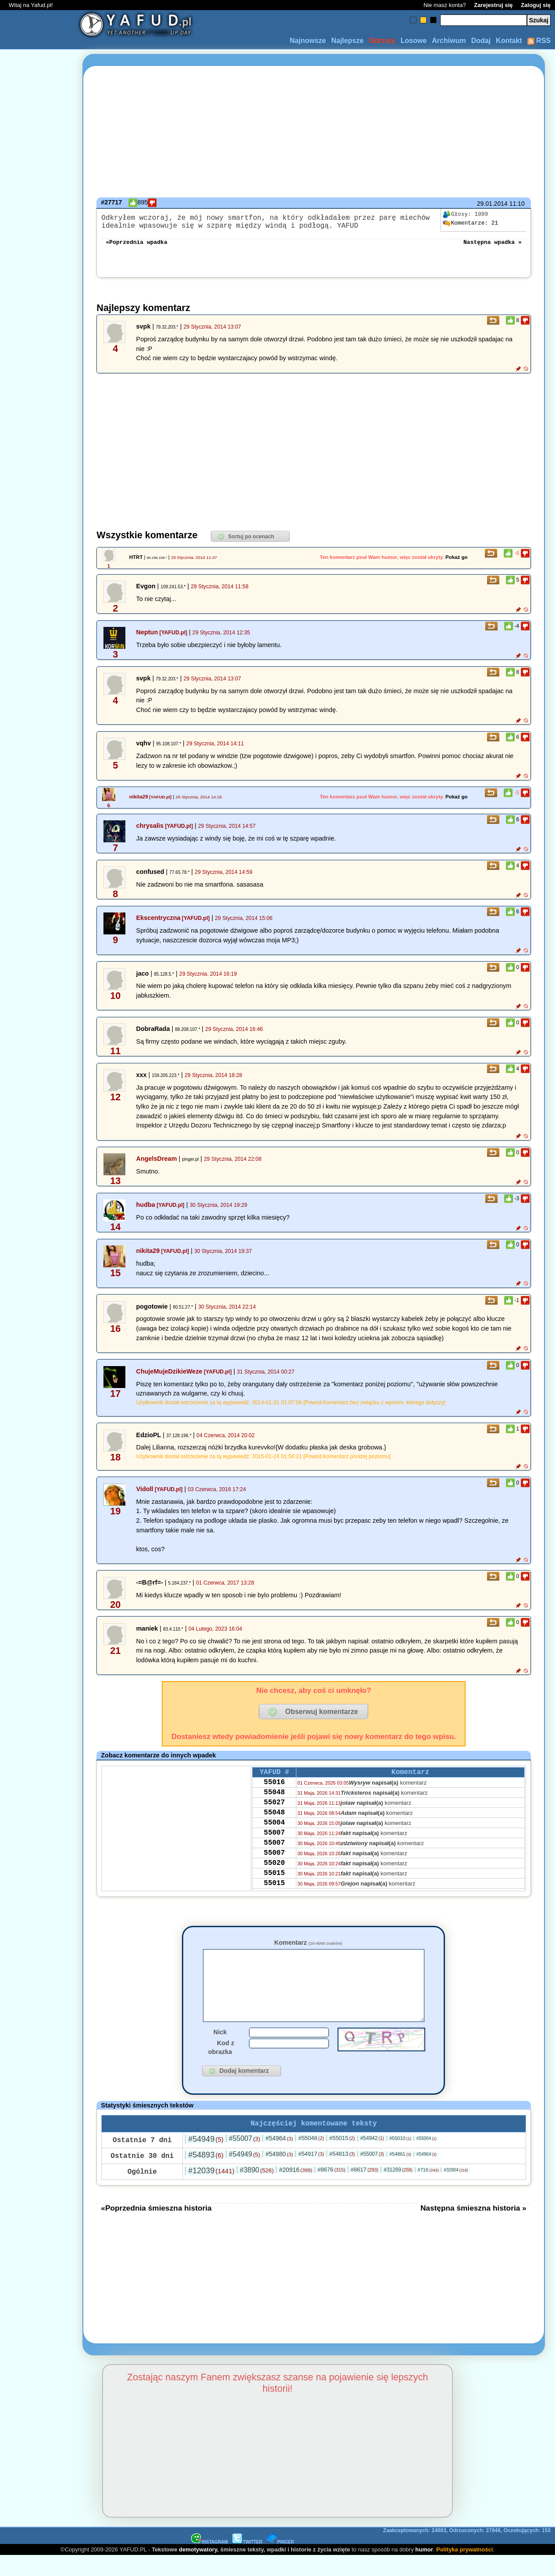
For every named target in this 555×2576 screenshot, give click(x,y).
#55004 (426, 2158)
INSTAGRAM (209, 2562)
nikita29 (138, 802)
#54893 (205, 2175)
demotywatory (198, 2569)
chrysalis (150, 830)
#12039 (211, 2190)
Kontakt (509, 40)
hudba (145, 1209)
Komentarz (308, 1947)
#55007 (244, 2158)
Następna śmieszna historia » (473, 2228)
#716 (428, 2190)
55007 (274, 1849)
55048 (274, 1802)
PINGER (280, 2562)
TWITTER (247, 2562)
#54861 (400, 2174)
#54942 (372, 2158)
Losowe (414, 40)
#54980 (279, 2174)
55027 (274, 1814)
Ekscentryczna (158, 923)
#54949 (205, 2159)
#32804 (456, 2190)
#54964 (279, 2158)
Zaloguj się (536, 5)
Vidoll (144, 1494)
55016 (274, 1790)
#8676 (331, 2189)
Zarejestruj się (493, 5)
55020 (274, 1885)
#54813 (342, 2174)
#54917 (311, 2174)
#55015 (342, 2158)
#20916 (295, 2189)
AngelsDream (156, 1163)
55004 (274, 1838)
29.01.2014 (492, 203)
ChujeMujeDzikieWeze (169, 1376)
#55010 (400, 2158)
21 (470, 223)
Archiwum (449, 40)
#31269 (398, 2190)
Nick (220, 2050)
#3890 (257, 2190)
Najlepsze (347, 40)
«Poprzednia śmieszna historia (156, 2228)
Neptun (147, 637)
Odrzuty (382, 40)
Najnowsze (308, 40)
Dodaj (481, 40)
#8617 (364, 2189)
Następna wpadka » (492, 246)
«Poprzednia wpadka (136, 246)
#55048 (311, 2158)
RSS (539, 40)
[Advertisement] (39, 1288)
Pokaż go (456, 562)
